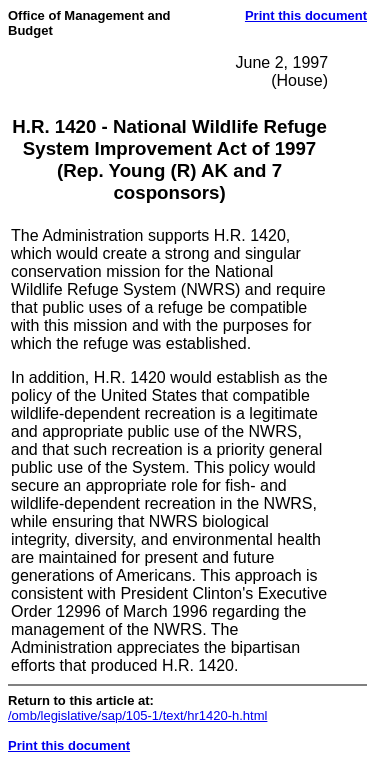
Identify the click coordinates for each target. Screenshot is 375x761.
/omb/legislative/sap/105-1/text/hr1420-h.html (137, 715)
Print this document (306, 15)
